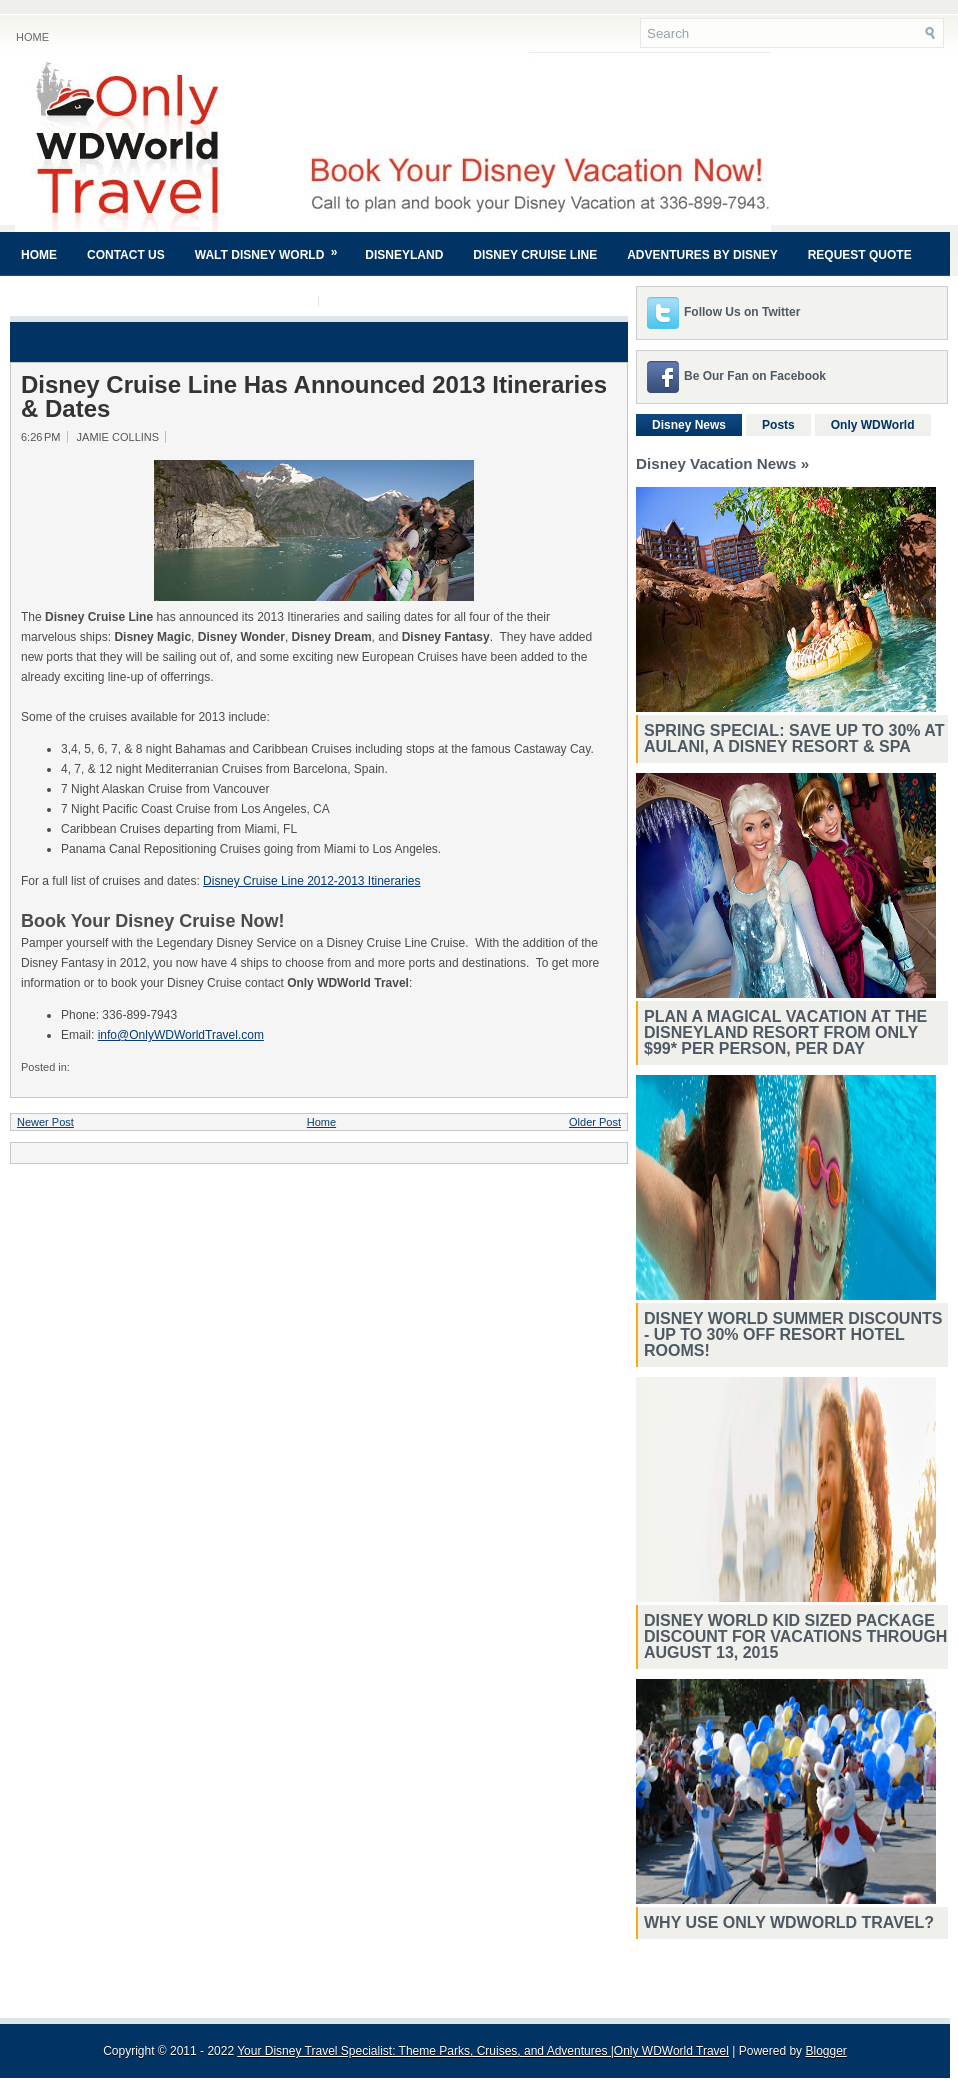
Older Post (595, 1122)
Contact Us (126, 255)
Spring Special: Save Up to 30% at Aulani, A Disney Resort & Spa (794, 738)
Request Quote (860, 255)
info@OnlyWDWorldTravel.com (181, 1035)
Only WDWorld (873, 425)
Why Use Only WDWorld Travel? (789, 1922)
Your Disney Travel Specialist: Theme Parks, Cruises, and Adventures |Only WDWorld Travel (483, 2051)
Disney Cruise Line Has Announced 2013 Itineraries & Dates (314, 397)
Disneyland (404, 255)
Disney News (689, 425)
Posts (778, 425)
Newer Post (45, 1122)
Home (32, 37)
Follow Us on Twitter (742, 312)
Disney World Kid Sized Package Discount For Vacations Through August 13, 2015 (795, 1636)
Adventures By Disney (702, 255)
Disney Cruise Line (535, 255)
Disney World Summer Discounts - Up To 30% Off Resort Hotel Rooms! (793, 1334)
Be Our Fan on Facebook (755, 376)
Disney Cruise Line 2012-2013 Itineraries (311, 881)
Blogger (825, 2051)
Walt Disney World (273, 247)
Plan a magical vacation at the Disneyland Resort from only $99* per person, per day (785, 1032)
